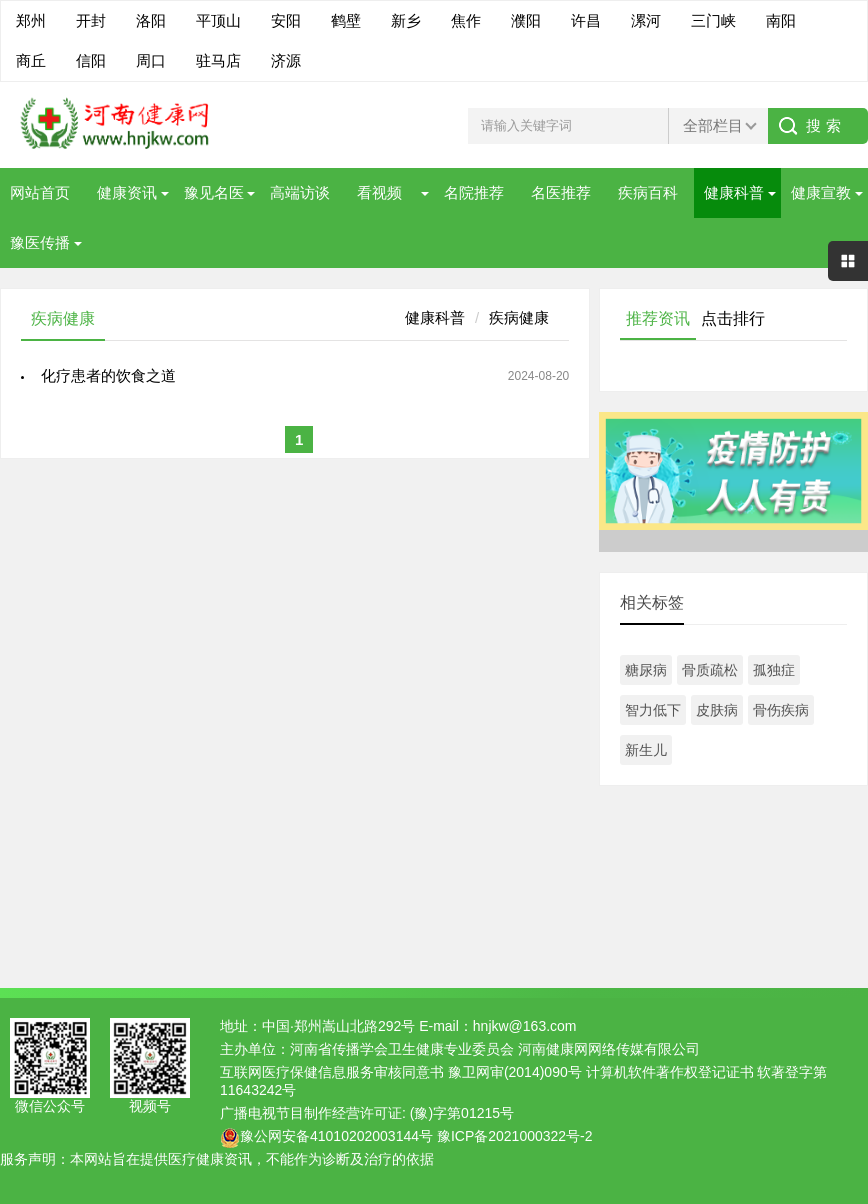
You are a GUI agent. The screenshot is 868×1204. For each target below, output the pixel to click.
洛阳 (151, 20)
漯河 (646, 20)
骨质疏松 (710, 670)
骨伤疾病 (781, 710)
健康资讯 (127, 192)
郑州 (31, 20)
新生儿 (646, 750)
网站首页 (40, 192)
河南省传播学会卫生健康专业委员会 (402, 1049)
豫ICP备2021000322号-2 (515, 1136)
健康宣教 (821, 192)
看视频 (379, 192)
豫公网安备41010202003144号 (336, 1136)
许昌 (586, 20)
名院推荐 (474, 192)
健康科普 (734, 192)
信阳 (91, 60)
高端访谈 (300, 192)
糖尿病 (646, 670)
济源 (286, 60)
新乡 (406, 20)
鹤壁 (346, 20)
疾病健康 (519, 317)
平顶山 (218, 20)
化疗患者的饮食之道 (108, 375)
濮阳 (526, 20)
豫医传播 (40, 242)
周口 (151, 60)
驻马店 (218, 60)
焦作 (466, 20)
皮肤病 (717, 710)
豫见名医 (214, 192)
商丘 (31, 60)
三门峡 (713, 20)
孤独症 (774, 670)
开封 (91, 20)
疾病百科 (648, 192)
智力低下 (653, 710)
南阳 (781, 20)
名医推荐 (561, 192)
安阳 (286, 20)
